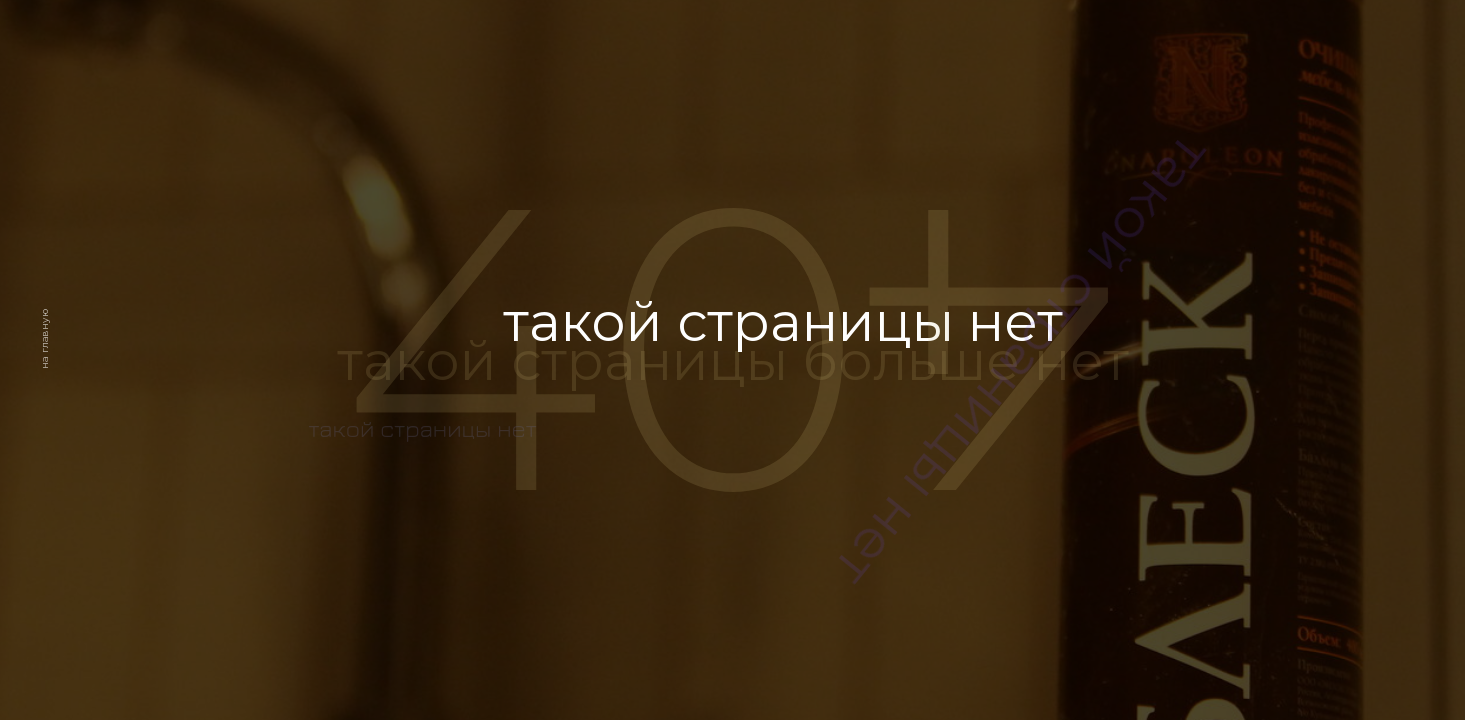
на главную (44, 339)
